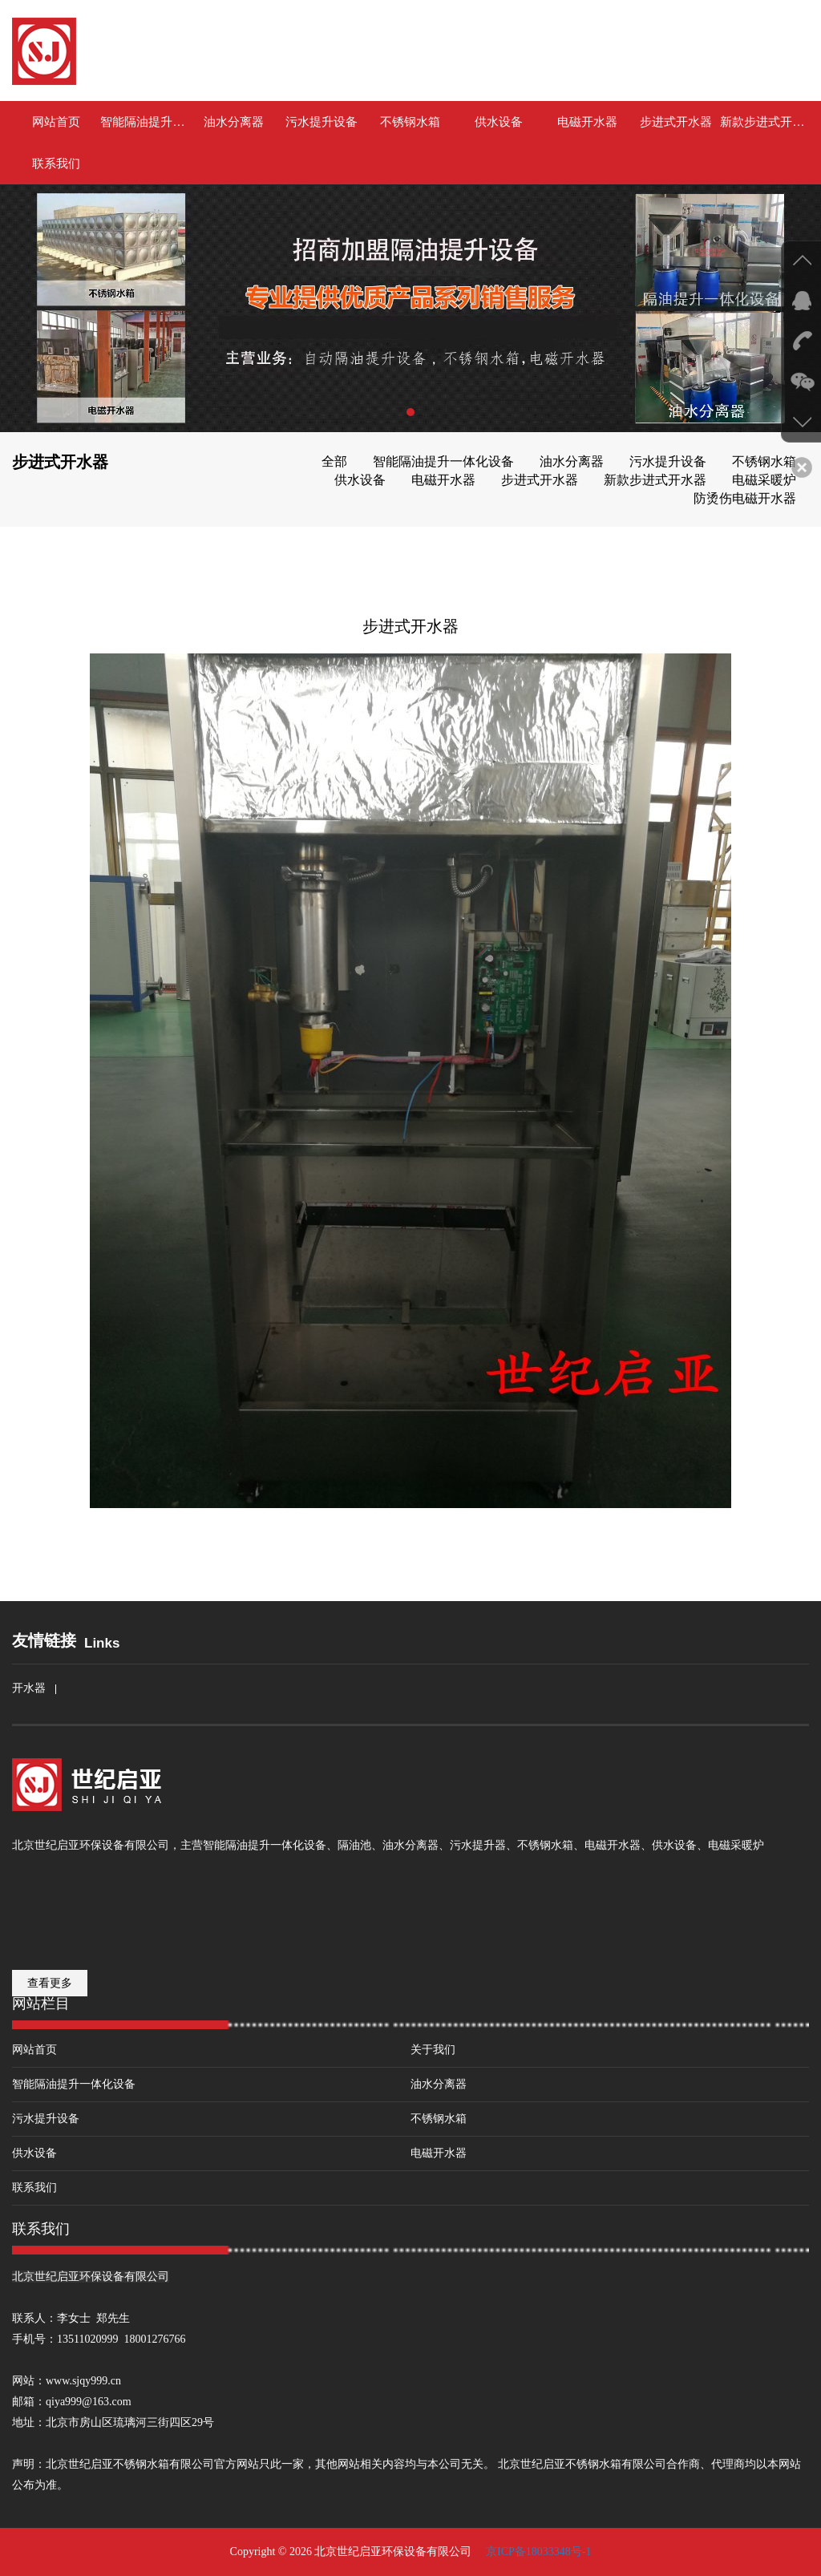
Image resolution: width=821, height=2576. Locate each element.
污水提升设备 (321, 121)
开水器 (29, 1688)
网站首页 (56, 121)
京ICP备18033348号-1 (537, 2552)
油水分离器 (234, 121)
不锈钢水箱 (410, 121)
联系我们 (56, 163)
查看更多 (49, 1983)
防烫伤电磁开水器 (745, 498)
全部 (334, 461)
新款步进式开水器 (764, 121)
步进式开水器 (676, 121)
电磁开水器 (587, 121)
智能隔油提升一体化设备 (144, 121)
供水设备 (499, 121)
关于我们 (432, 2050)
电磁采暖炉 (764, 480)
